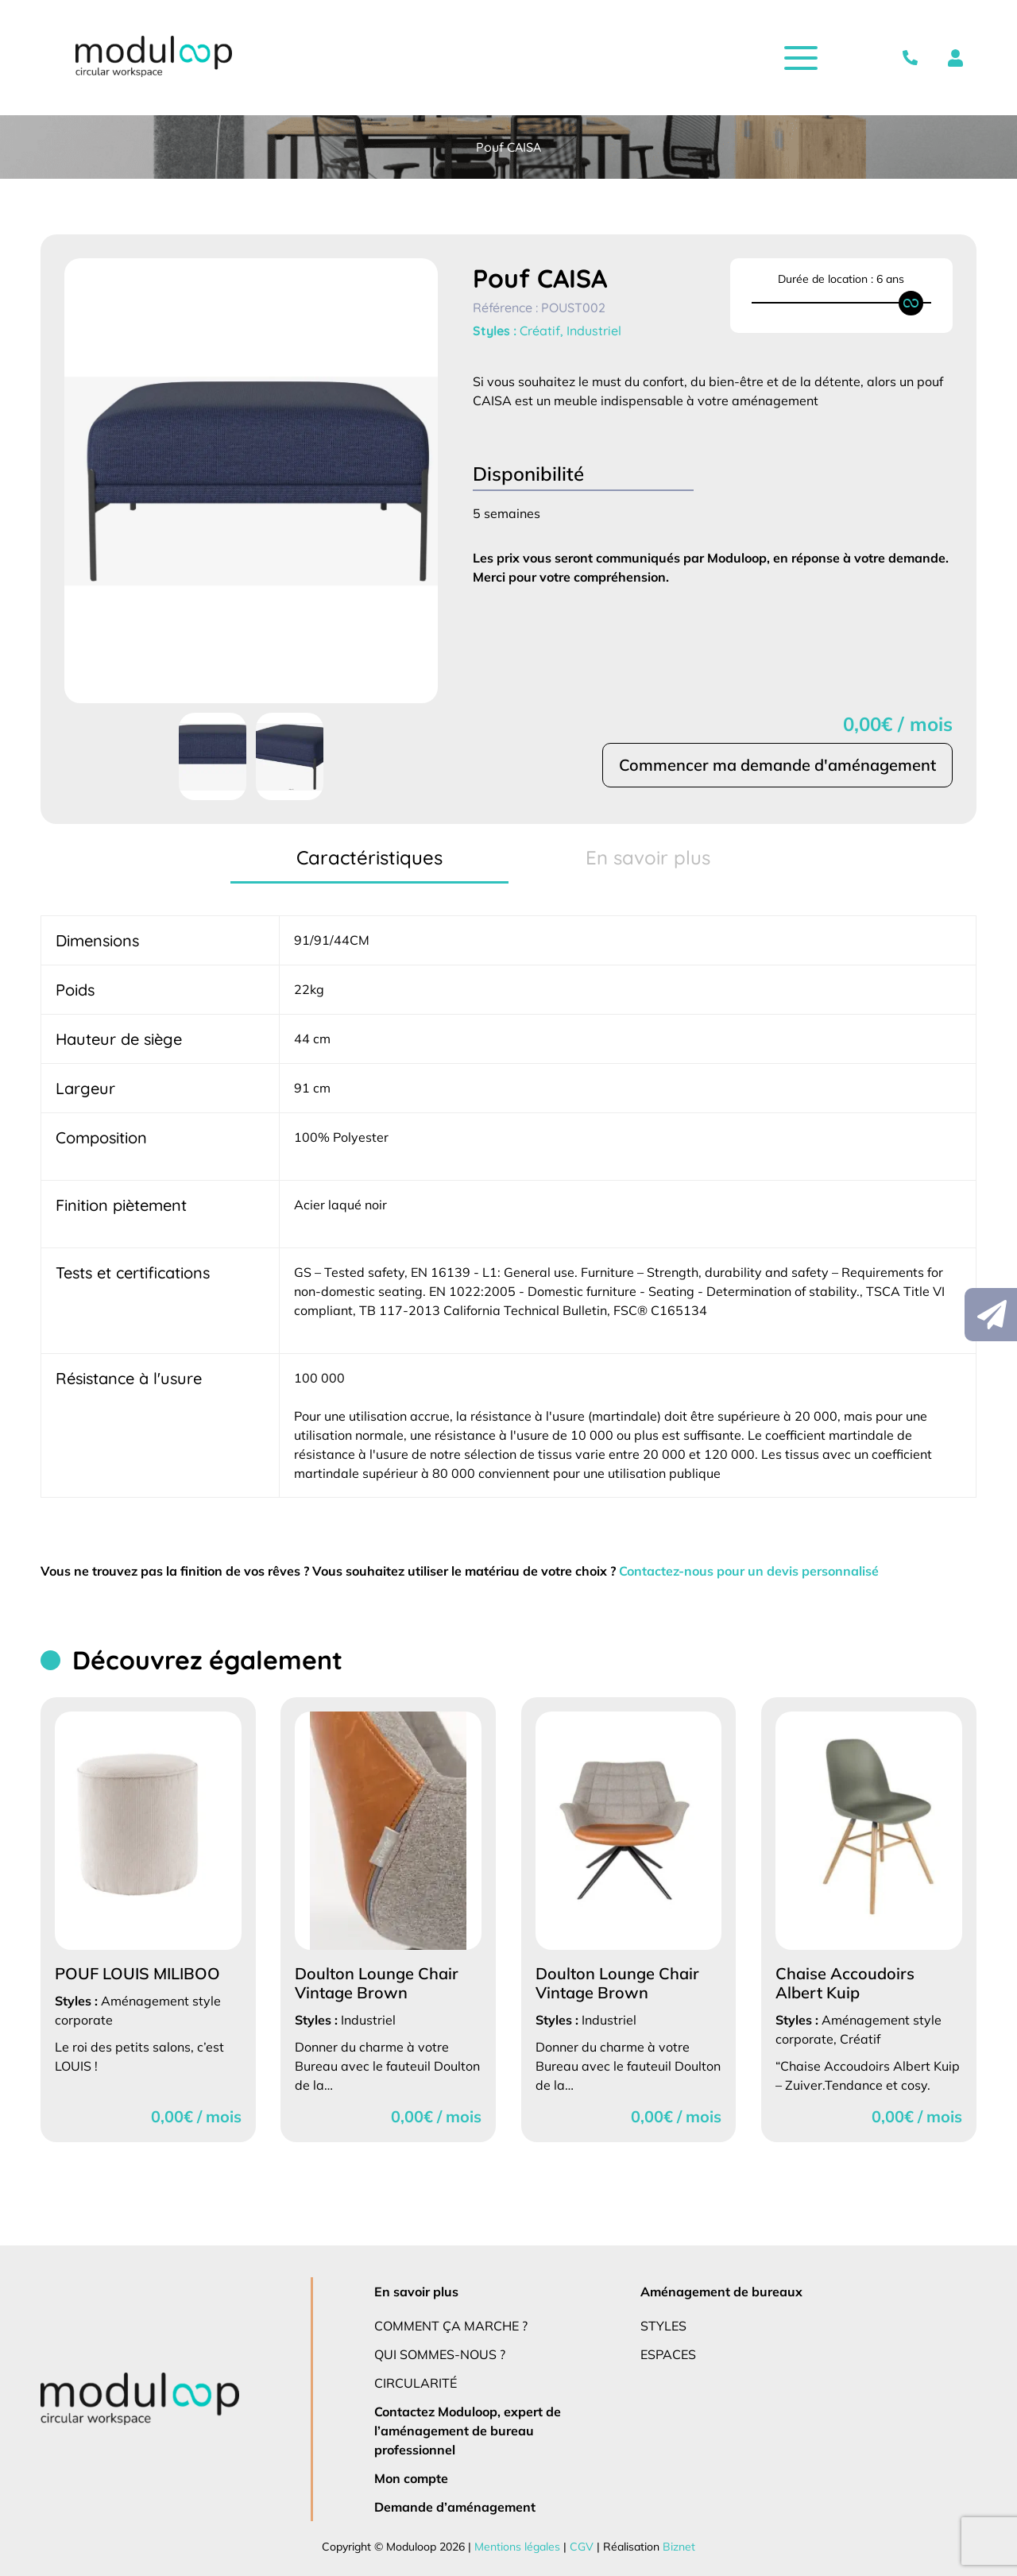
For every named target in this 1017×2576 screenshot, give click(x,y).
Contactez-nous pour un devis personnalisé (764, 1570)
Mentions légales (517, 2546)
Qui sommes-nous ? (441, 2354)
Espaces (669, 2354)
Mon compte (411, 2478)
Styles (664, 2325)
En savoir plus (417, 2291)
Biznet (674, 2546)
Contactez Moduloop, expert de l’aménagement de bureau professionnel (468, 2430)
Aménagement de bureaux (719, 2291)
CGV (579, 2546)
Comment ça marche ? (451, 2325)
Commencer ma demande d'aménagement (776, 765)
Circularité (416, 2382)
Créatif (540, 330)
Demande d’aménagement (453, 2506)
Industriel (594, 330)
